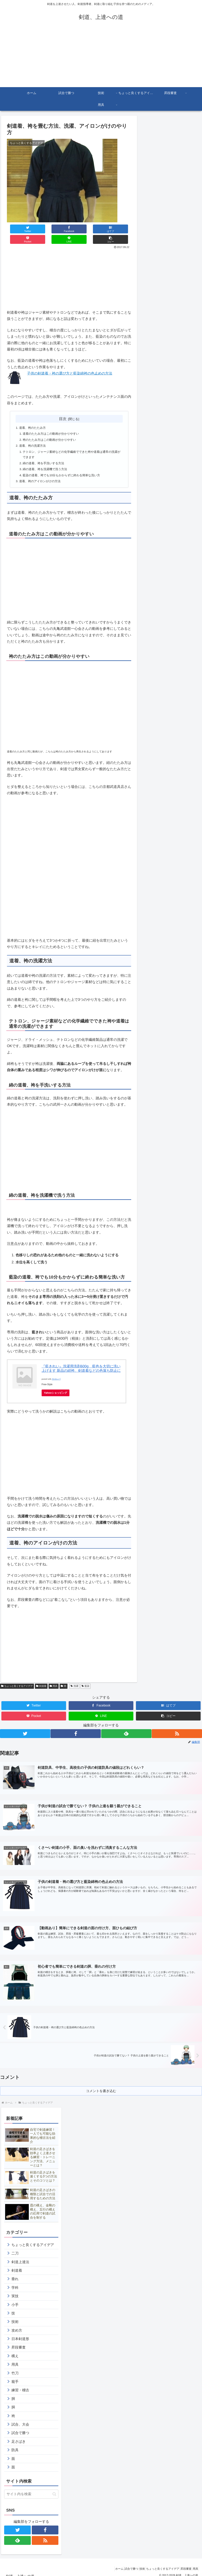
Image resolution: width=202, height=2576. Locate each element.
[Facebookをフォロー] (75, 1726)
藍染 (85, 1679)
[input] (31, 2489)
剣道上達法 (20, 2257)
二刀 (15, 2248)
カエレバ (56, 1372)
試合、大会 (20, 2419)
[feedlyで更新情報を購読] (126, 1726)
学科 (15, 2282)
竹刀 (15, 2368)
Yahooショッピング (56, 1387)
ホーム (103, 2563)
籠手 (15, 2376)
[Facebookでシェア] (101, 1698)
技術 (15, 2317)
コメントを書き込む (101, 2085)
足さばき (18, 2436)
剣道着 (41, 1679)
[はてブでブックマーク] (168, 1698)
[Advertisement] (101, 57)
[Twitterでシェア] (33, 1698)
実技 (15, 2291)
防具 (15, 2445)
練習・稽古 (20, 2385)
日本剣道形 (20, 2334)
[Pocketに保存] (33, 1709)
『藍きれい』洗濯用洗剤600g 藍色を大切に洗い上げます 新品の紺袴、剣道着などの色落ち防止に (81, 1362)
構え (15, 2351)
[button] (168, 1709)
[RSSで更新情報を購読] (177, 1726)
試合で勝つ (20, 2428)
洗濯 (74, 1679)
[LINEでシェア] (101, 1709)
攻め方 (16, 2325)
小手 (15, 2300)
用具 (54, 1679)
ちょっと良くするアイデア (17, 1679)
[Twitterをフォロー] (24, 1726)
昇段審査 (18, 2342)
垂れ (15, 2274)
